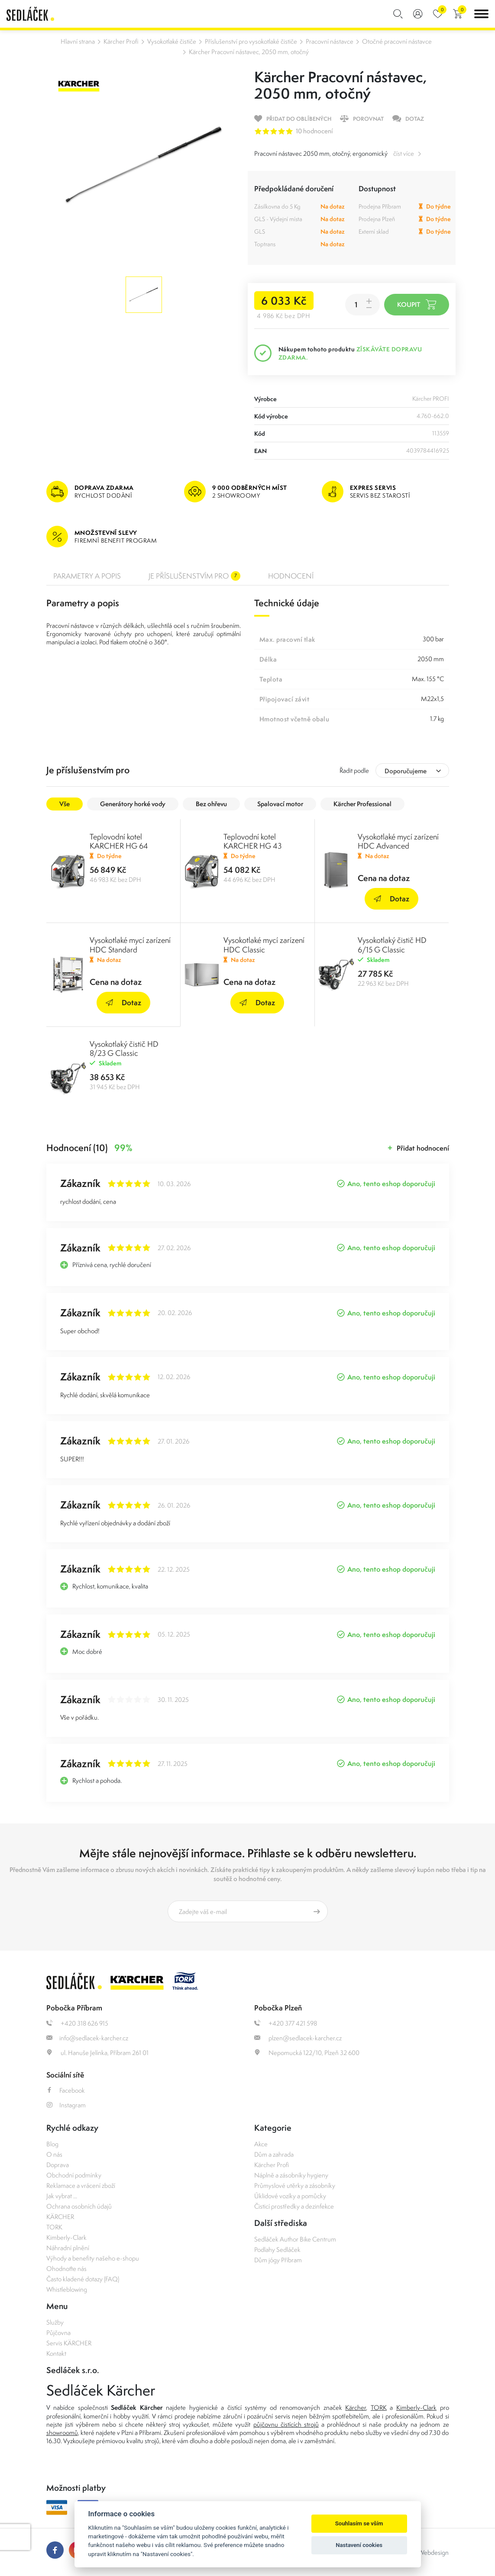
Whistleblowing (66, 2289)
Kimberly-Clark (66, 2237)
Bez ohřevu (211, 803)
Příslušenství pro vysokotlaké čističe (251, 41)
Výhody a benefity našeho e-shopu (92, 2258)
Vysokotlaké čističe (171, 41)
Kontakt (56, 2353)
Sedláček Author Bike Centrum (295, 2239)
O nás (54, 2154)
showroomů (62, 2432)
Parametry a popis (87, 576)
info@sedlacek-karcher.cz (87, 2038)
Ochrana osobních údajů (79, 2206)
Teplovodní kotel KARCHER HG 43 (252, 841)
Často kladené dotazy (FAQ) (82, 2279)
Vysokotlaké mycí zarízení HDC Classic (263, 944)
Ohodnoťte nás (66, 2268)
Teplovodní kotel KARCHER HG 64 (119, 841)
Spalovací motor (280, 803)
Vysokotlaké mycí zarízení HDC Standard (130, 944)
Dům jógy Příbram (278, 2260)
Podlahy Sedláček (277, 2249)
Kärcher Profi (121, 41)
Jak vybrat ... (61, 2196)
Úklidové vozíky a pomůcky (290, 2196)
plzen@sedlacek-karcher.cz (298, 2038)
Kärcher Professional (362, 803)
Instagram (66, 2105)
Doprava (57, 2165)
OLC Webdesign (426, 2552)
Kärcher (355, 2407)
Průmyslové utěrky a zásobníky (294, 2185)
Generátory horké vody (132, 803)
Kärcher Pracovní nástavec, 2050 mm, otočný (249, 52)
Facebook (65, 2090)
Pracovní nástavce (329, 41)
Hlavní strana (78, 41)
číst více (403, 153)
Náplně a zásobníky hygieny (291, 2175)
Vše (64, 803)
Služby (55, 2322)
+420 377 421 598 (285, 2023)
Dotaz (391, 899)
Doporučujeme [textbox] (406, 770)
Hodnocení (291, 576)
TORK (54, 2227)
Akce (261, 2144)
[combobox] (412, 770)
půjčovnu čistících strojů (286, 2424)
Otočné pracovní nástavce (397, 41)
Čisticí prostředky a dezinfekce (294, 2206)
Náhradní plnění (67, 2248)
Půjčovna (58, 2332)
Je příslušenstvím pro (194, 576)
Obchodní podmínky (73, 2175)
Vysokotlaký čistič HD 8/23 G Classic (124, 1048)
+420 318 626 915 (77, 2023)
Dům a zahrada (274, 2154)
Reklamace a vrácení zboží (80, 2185)
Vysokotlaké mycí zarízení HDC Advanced (398, 841)
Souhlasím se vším (359, 2523)
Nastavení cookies (359, 2545)
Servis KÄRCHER (68, 2343)
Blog (52, 2144)
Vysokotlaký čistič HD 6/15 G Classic (392, 944)
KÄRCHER (60, 2217)
